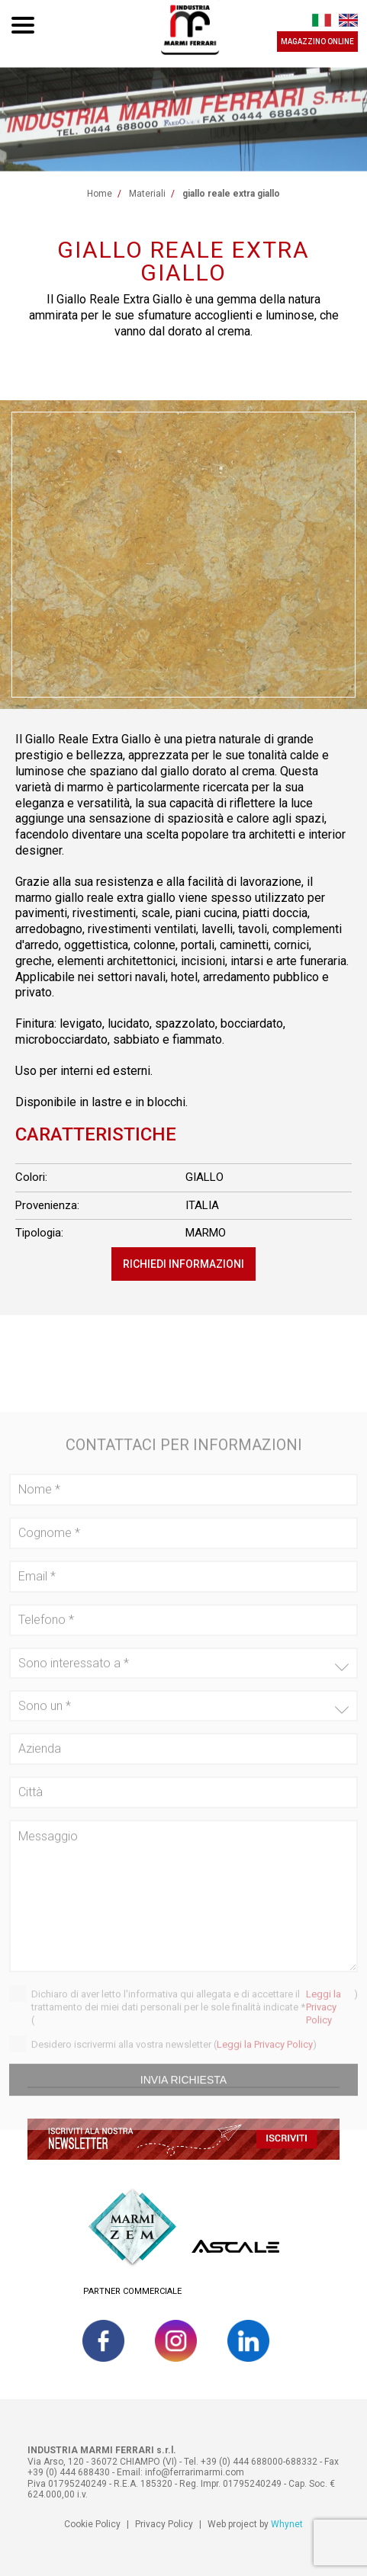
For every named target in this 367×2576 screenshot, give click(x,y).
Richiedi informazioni (183, 1264)
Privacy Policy (164, 2524)
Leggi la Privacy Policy (323, 2024)
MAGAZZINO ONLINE (317, 41)
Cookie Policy (92, 2524)
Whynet (287, 2524)
